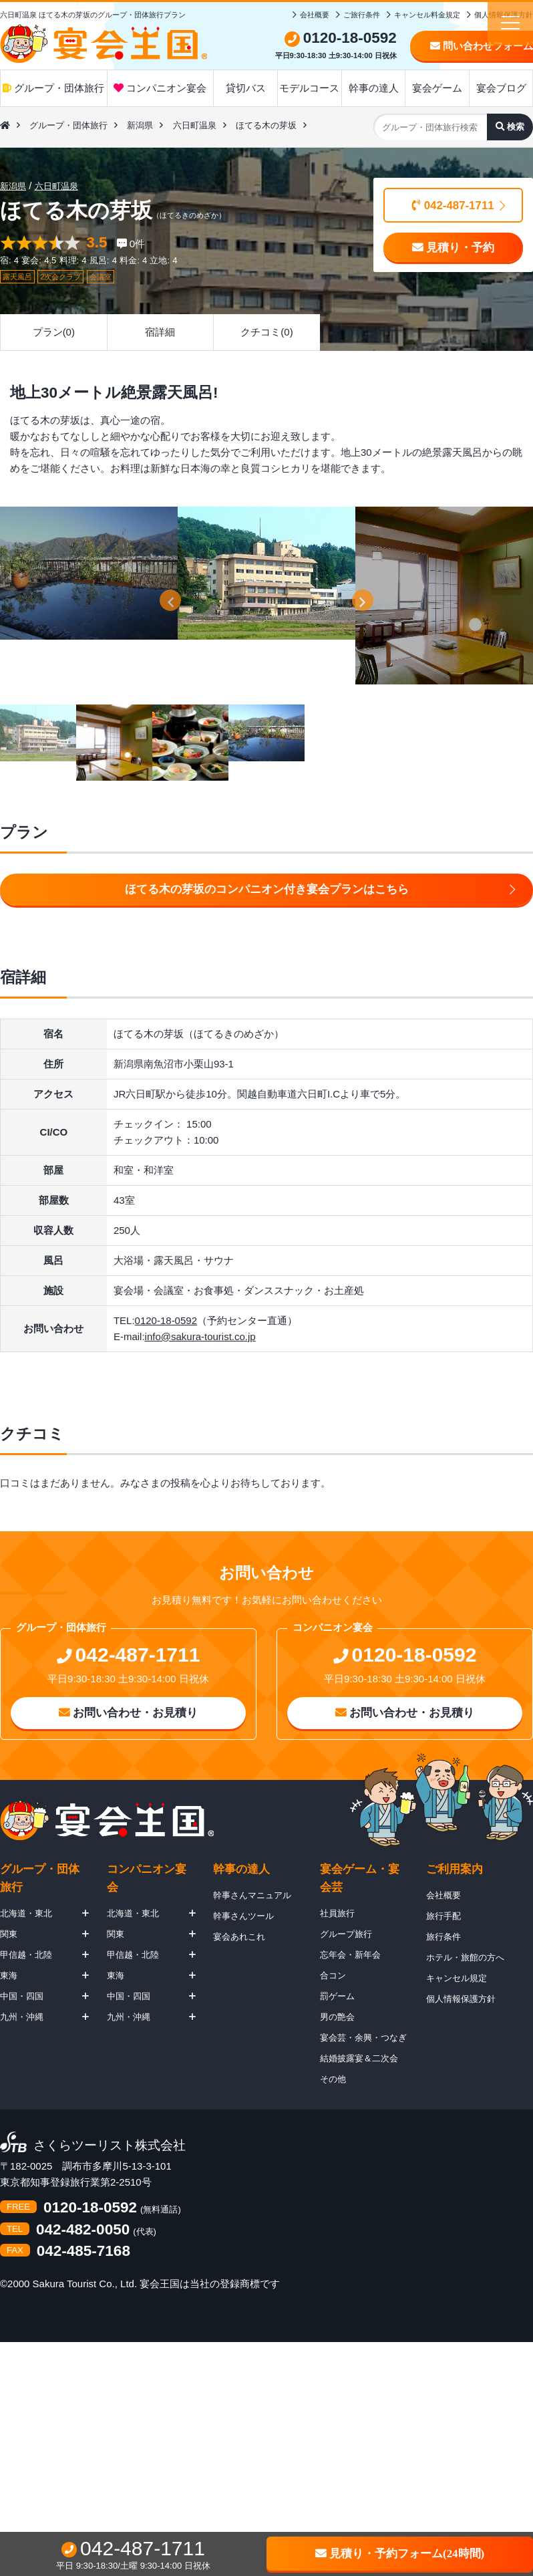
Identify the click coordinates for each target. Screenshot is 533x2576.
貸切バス (246, 88)
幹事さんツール (243, 1916)
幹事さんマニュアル (252, 1895)
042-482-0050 (83, 2230)
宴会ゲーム (437, 88)
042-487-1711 (453, 205)
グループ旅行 (346, 1934)
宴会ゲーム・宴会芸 (359, 1878)
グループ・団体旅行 (53, 88)
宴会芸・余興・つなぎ (363, 2038)
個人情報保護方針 (461, 1999)
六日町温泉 (194, 125)
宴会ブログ (501, 88)
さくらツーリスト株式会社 (109, 2146)
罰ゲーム (337, 1996)
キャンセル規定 (456, 1978)
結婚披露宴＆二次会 (359, 2058)
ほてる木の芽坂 (266, 125)
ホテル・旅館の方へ (465, 1957)
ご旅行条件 (361, 15)
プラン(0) (54, 332)
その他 (333, 2079)
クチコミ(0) (266, 332)
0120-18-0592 (166, 1320)
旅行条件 (443, 1937)
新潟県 (140, 125)
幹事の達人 (374, 88)
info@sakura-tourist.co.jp (200, 1336)
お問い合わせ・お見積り (128, 1712)
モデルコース (309, 88)
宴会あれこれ (239, 1937)
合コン (333, 1975)
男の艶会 (337, 2017)
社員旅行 (337, 1913)
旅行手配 (443, 1916)
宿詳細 (160, 332)
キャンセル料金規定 (427, 15)
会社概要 (314, 15)
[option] (89, 573)
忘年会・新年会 (350, 1955)
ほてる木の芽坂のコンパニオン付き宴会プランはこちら (267, 889)
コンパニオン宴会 (160, 88)
